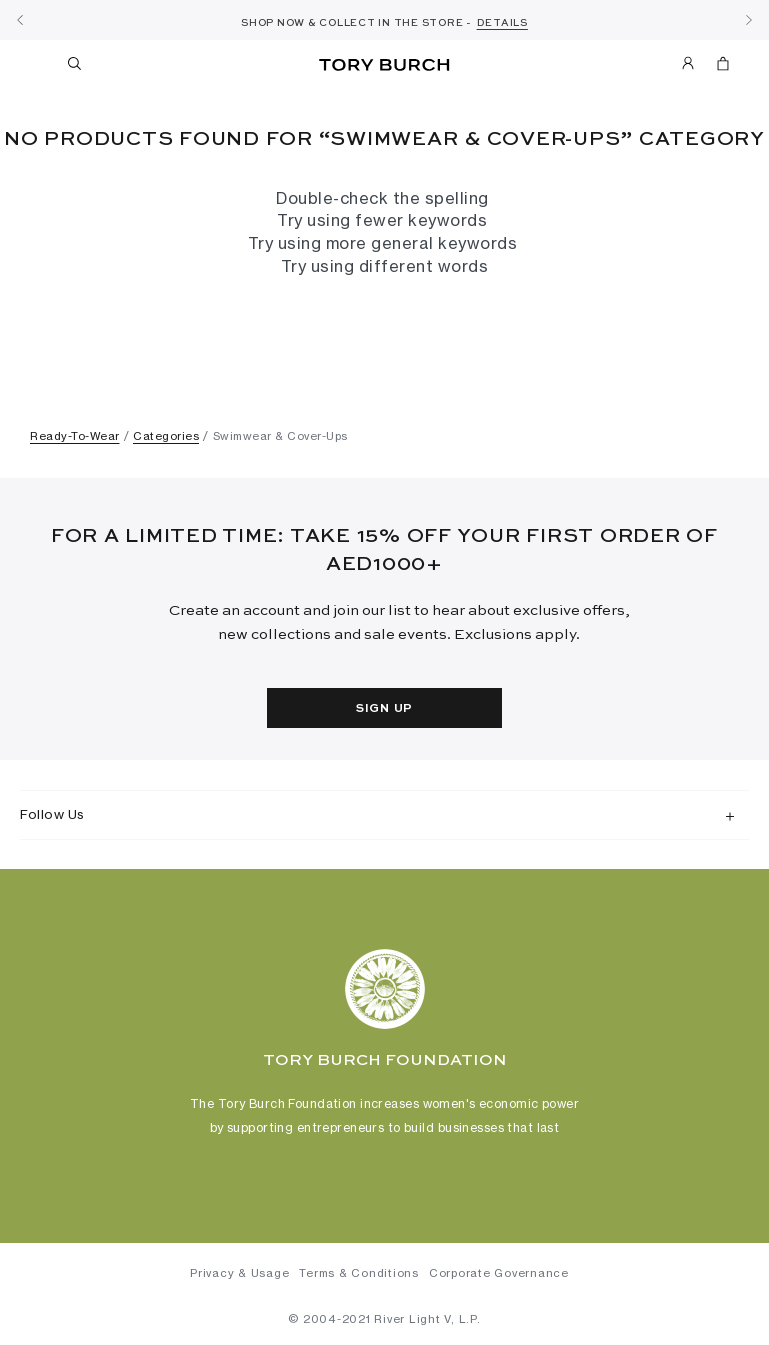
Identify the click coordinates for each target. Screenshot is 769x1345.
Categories (166, 436)
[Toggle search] (76, 67)
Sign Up (384, 709)
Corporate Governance (499, 1273)
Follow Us (52, 814)
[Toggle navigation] (38, 63)
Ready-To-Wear (75, 436)
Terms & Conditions (359, 1273)
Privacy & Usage (239, 1273)
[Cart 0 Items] (715, 67)
